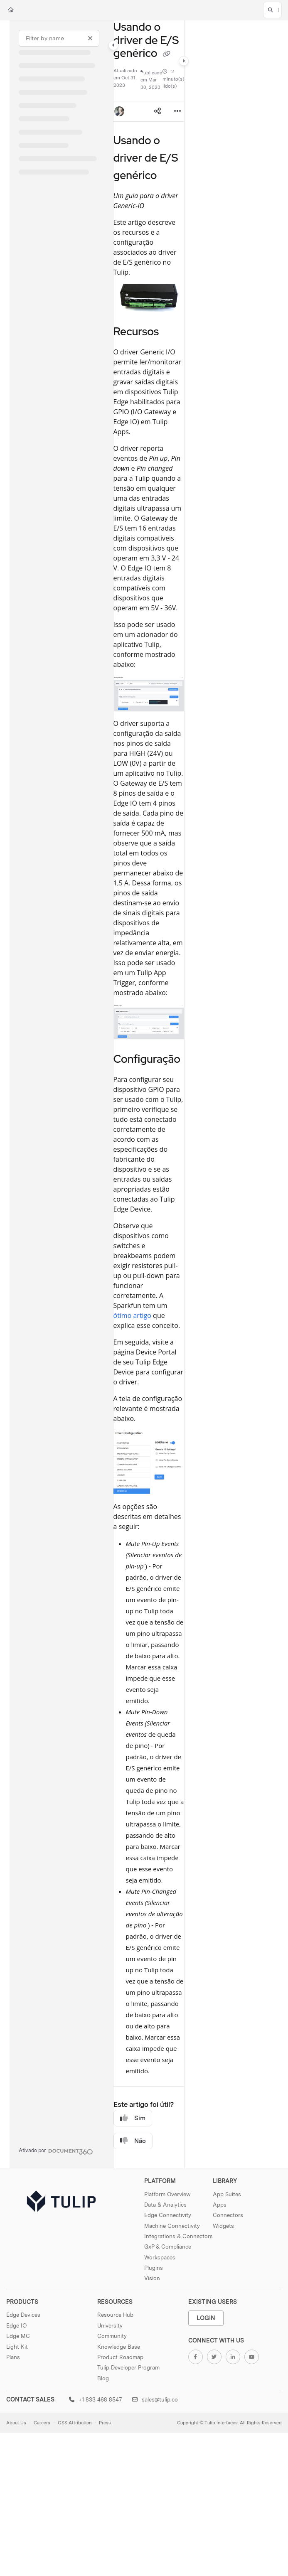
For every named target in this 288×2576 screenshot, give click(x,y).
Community (112, 2336)
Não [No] (133, 2141)
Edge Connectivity (167, 2215)
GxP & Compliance (167, 2246)
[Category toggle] (113, 45)
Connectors (228, 2215)
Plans (13, 2357)
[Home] (11, 10)
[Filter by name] (59, 38)
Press (105, 2423)
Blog (103, 2378)
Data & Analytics (165, 2204)
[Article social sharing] (157, 111)
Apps (219, 2204)
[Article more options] (177, 111)
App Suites (227, 2194)
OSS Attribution (74, 2423)
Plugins (153, 2267)
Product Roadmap (120, 2357)
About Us (16, 2423)
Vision (152, 2278)
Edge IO (16, 2325)
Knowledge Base (118, 2346)
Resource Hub (115, 2314)
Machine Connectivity (172, 2225)
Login (206, 2317)
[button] (272, 10)
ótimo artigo (132, 1315)
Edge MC (18, 2336)
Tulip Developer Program (128, 2367)
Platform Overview (167, 2194)
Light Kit (17, 2346)
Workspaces (159, 2257)
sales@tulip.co (155, 2399)
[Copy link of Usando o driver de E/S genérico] (166, 54)
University (110, 2325)
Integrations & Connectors (178, 2236)
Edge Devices (23, 2314)
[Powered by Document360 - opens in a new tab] (56, 2150)
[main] (148, 1094)
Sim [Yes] (132, 2118)
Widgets (223, 2225)
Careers (42, 2423)
